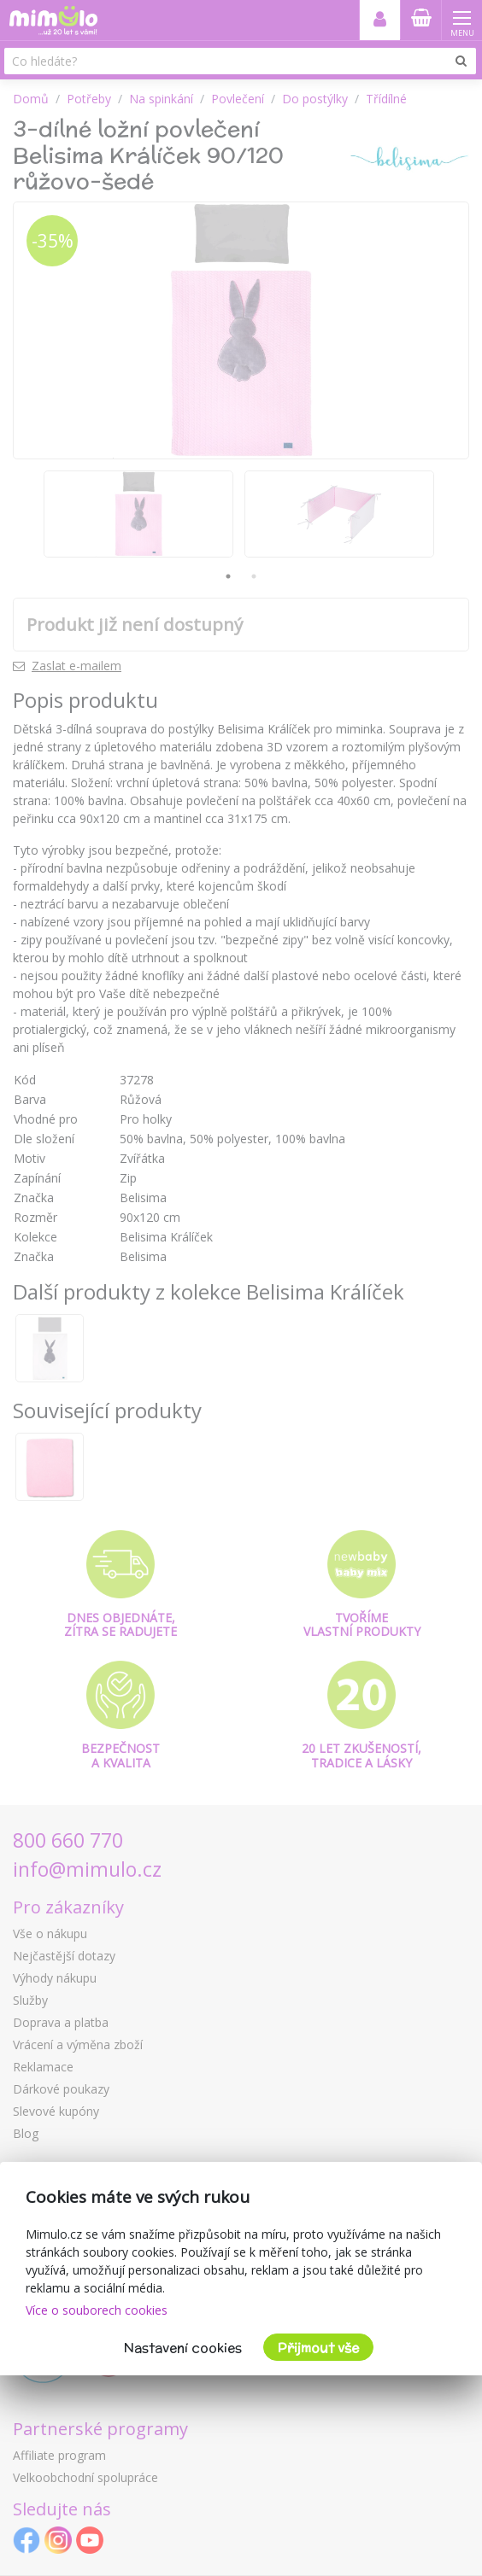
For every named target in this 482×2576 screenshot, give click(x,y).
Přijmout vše (318, 2348)
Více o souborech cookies (97, 2310)
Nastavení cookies (183, 2348)
